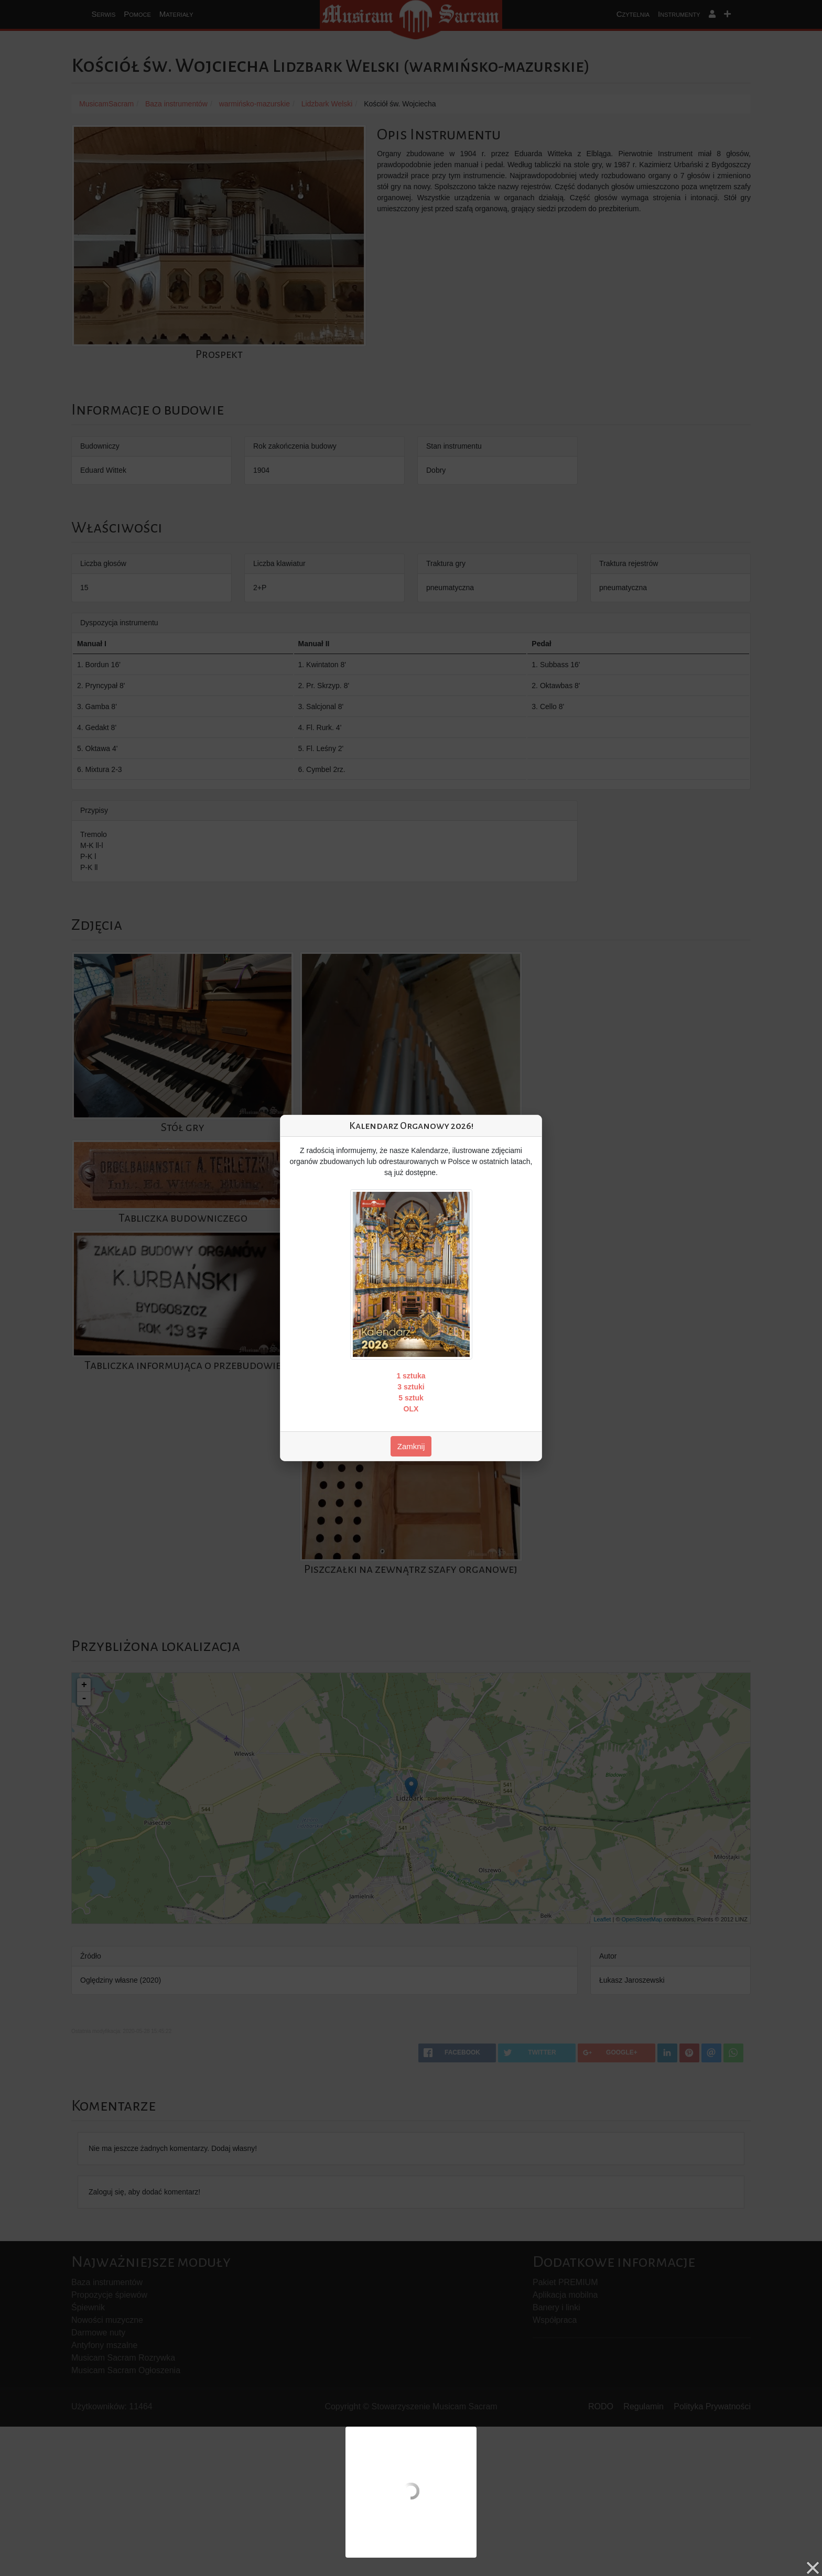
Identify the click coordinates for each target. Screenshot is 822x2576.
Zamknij (411, 1446)
